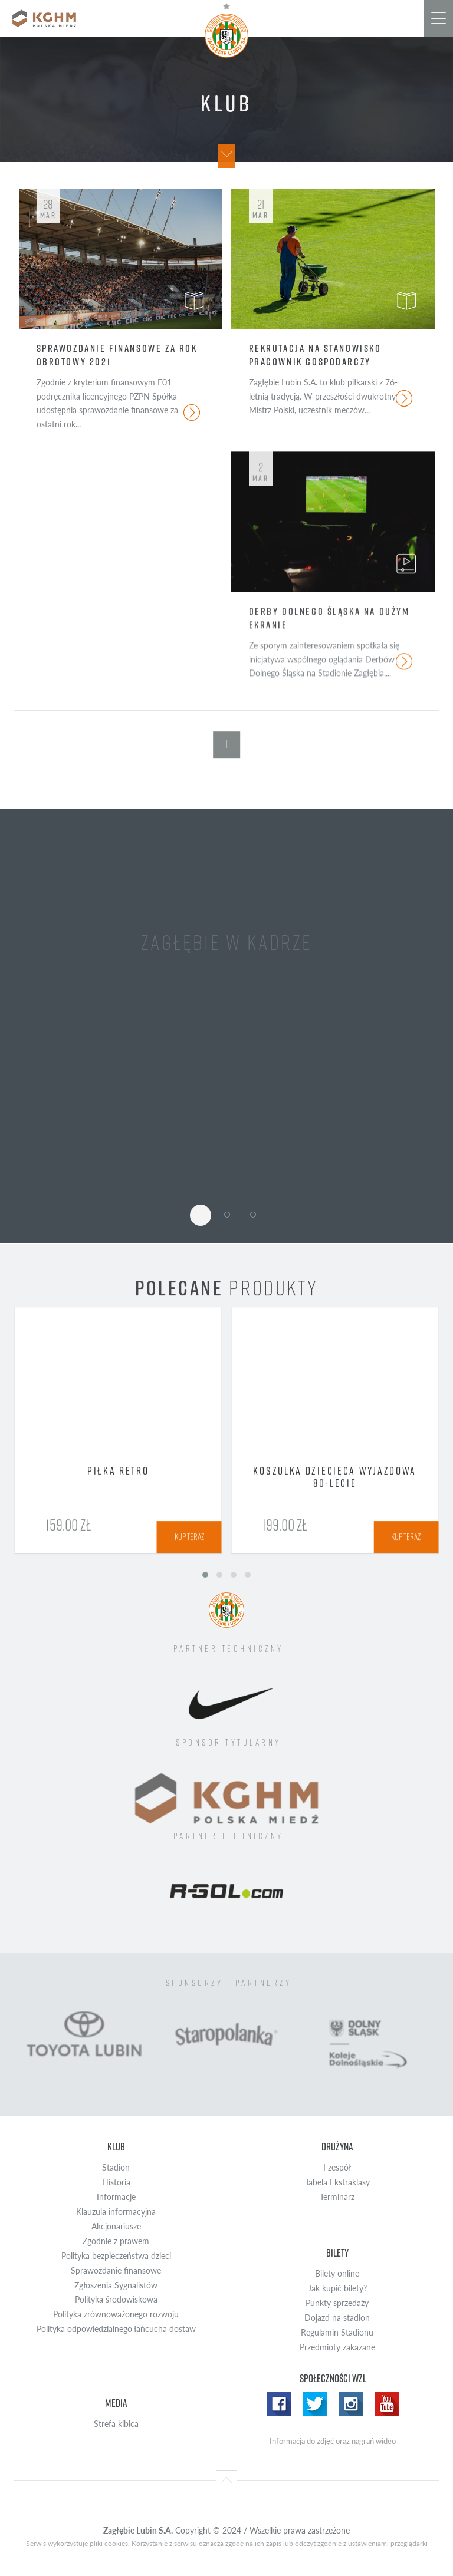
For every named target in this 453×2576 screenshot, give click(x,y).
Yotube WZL (387, 2404)
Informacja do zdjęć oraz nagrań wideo (333, 2441)
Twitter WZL (315, 2404)
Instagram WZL (351, 2404)
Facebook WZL (279, 2404)
